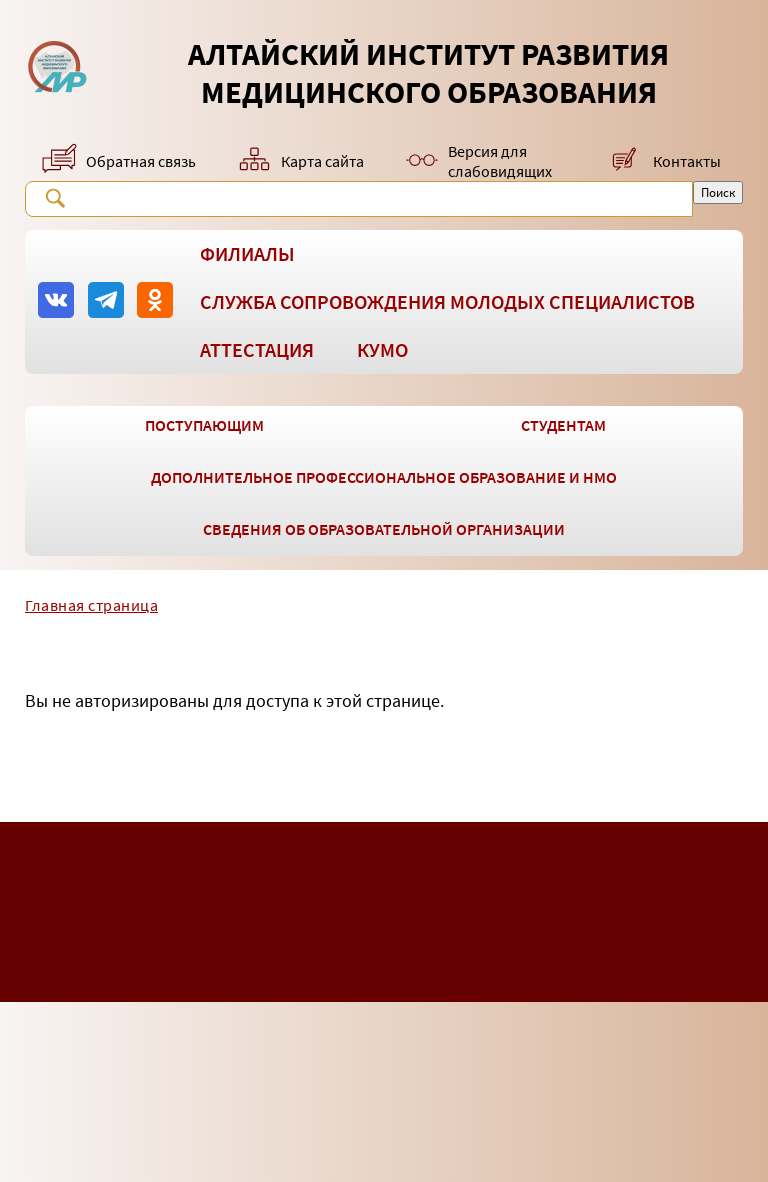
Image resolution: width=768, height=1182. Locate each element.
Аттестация (257, 349)
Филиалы (247, 253)
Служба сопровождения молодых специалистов (447, 301)
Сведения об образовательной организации (384, 529)
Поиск (55, 198)
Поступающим (204, 425)
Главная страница (91, 605)
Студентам (563, 425)
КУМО (382, 349)
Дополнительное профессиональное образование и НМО (384, 477)
